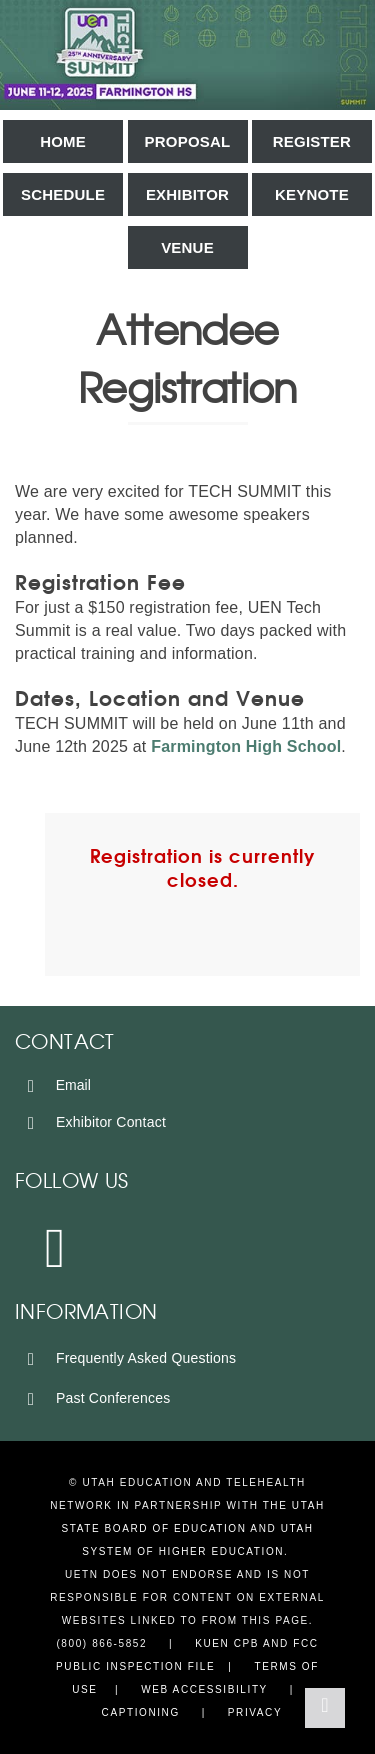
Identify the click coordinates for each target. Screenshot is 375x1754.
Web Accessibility (204, 1689)
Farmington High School (246, 746)
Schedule (63, 194)
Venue (187, 247)
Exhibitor (187, 194)
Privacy (255, 1712)
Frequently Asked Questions (128, 1358)
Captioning (141, 1712)
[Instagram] (57, 1247)
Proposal (188, 141)
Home (63, 141)
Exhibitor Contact (93, 1122)
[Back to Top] (325, 1708)
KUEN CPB (227, 1643)
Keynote (312, 194)
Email (55, 1085)
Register (312, 141)
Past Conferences (95, 1398)
